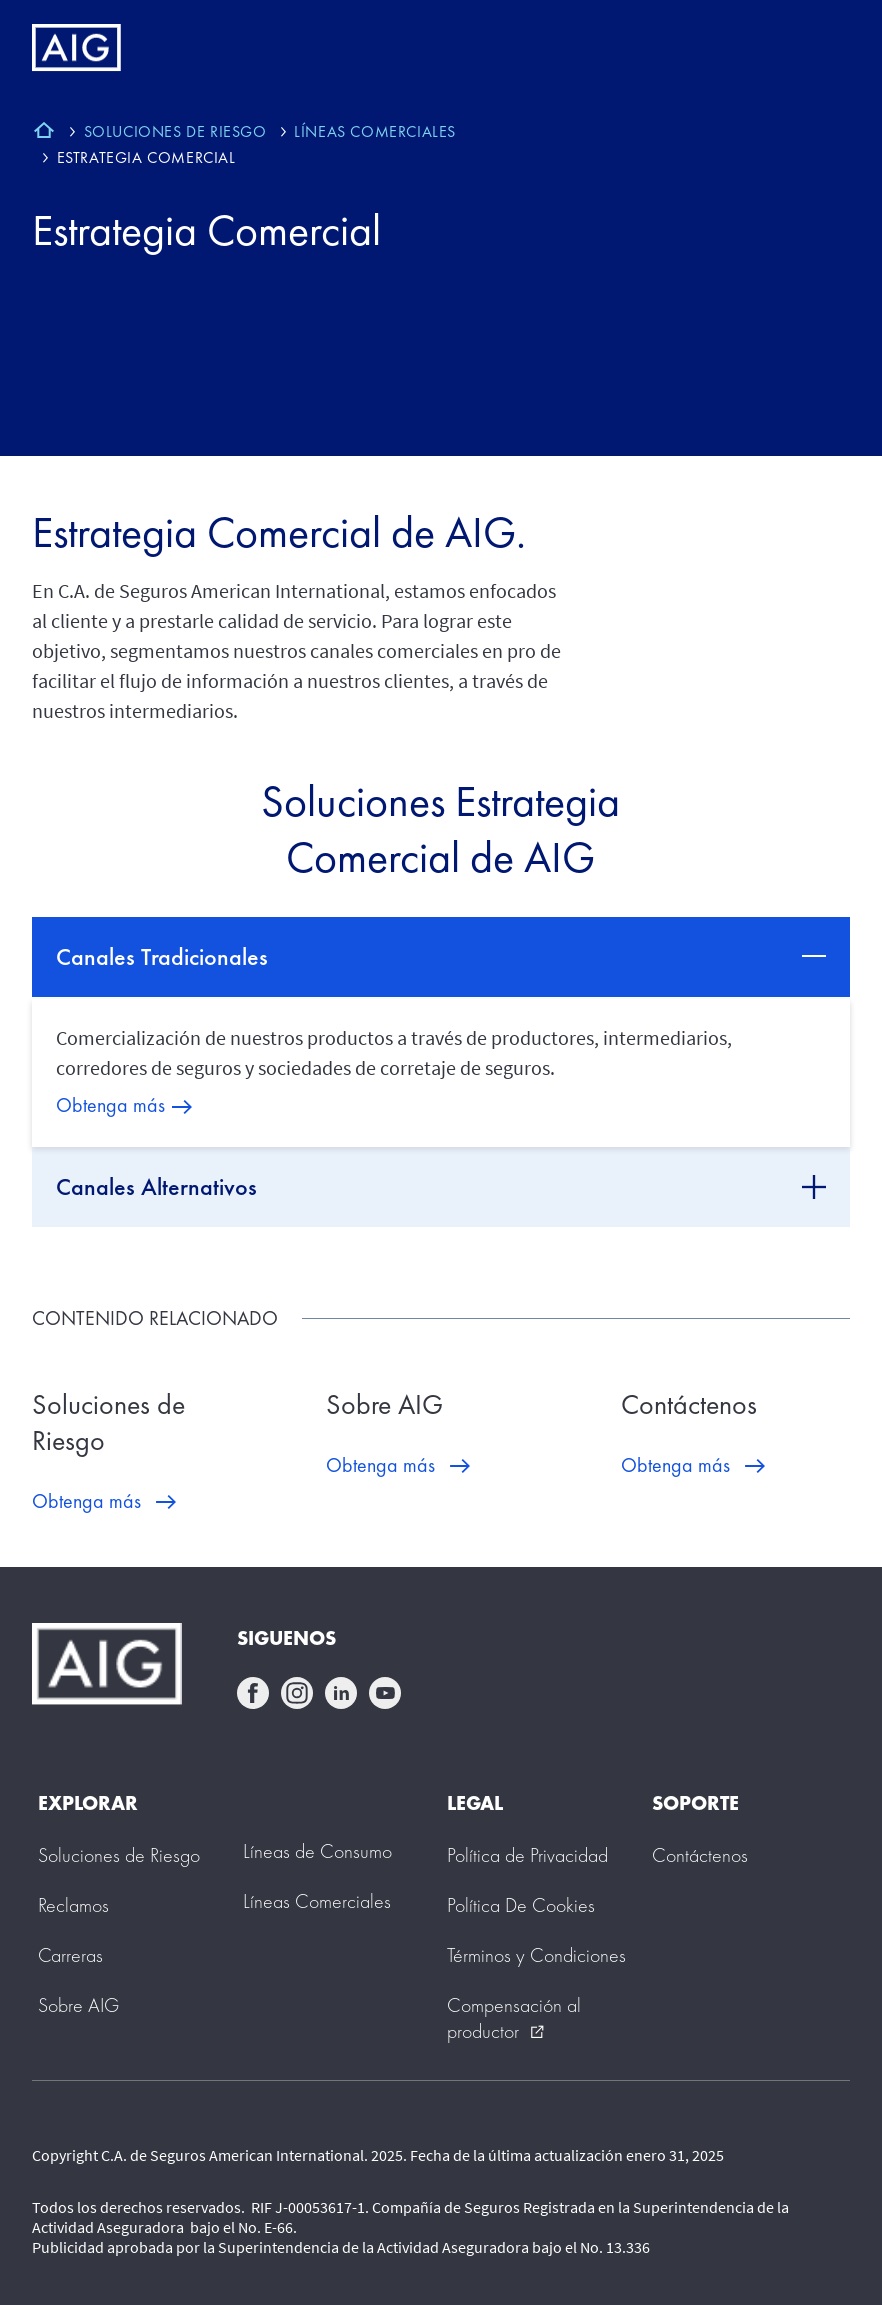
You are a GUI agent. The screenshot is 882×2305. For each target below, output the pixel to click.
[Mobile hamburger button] (824, 48)
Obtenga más (110, 1105)
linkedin (341, 1693)
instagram (297, 1693)
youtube (385, 1693)
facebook (253, 1693)
